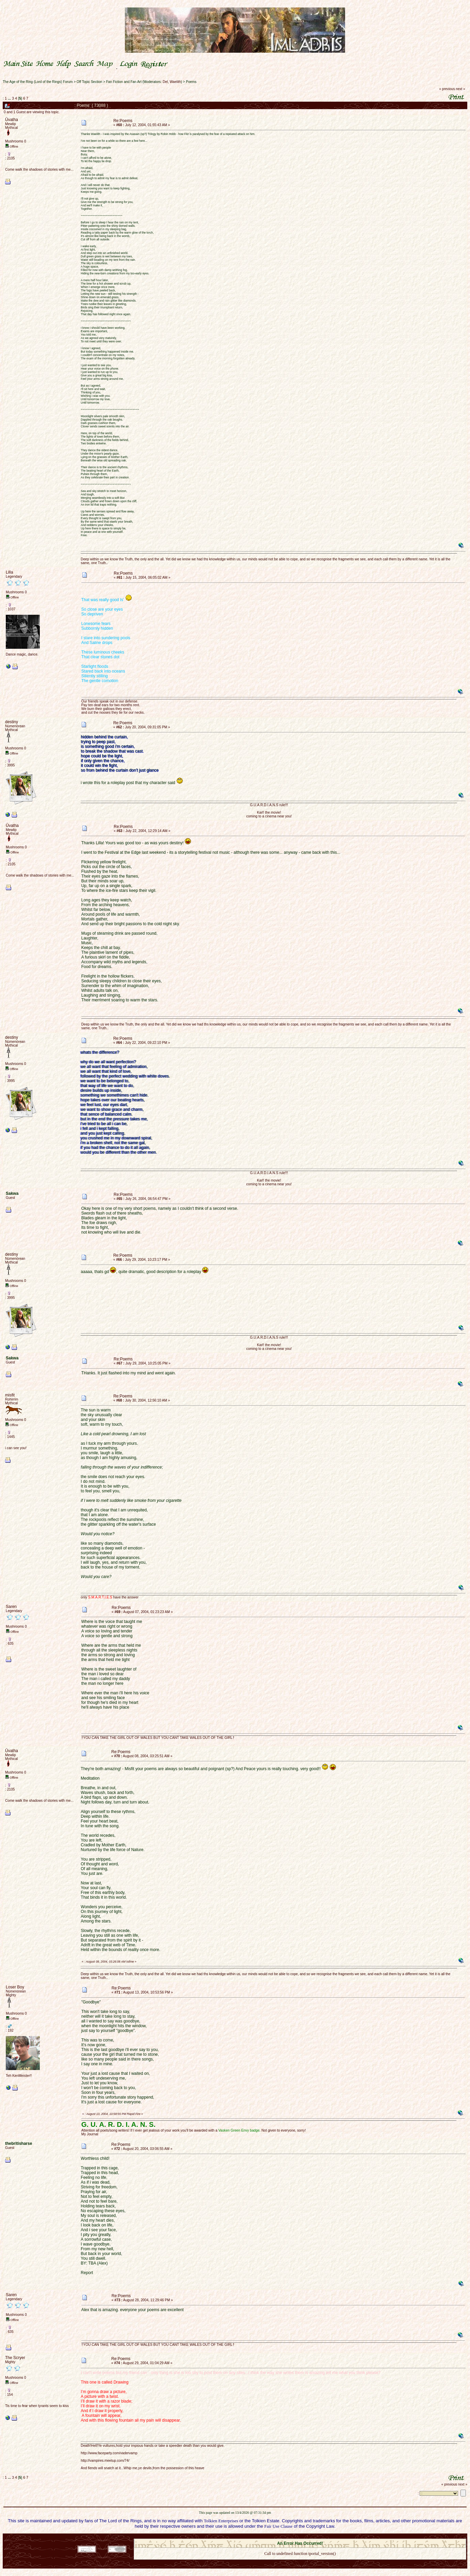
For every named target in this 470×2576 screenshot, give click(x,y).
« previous (447, 89)
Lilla (9, 572)
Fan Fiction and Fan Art (124, 82)
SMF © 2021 (296, 2537)
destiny (11, 721)
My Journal (89, 2134)
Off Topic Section (89, 82)
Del (165, 82)
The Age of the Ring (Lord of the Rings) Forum (38, 82)
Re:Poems (122, 120)
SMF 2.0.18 (271, 2537)
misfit (10, 1395)
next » (460, 89)
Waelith (175, 82)
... (10, 98)
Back (300, 2562)
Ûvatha (11, 119)
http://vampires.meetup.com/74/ (105, 2460)
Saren (11, 1606)
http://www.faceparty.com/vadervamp (109, 2453)
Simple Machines (324, 2537)
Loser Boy (15, 1987)
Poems (191, 82)
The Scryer (15, 2357)
